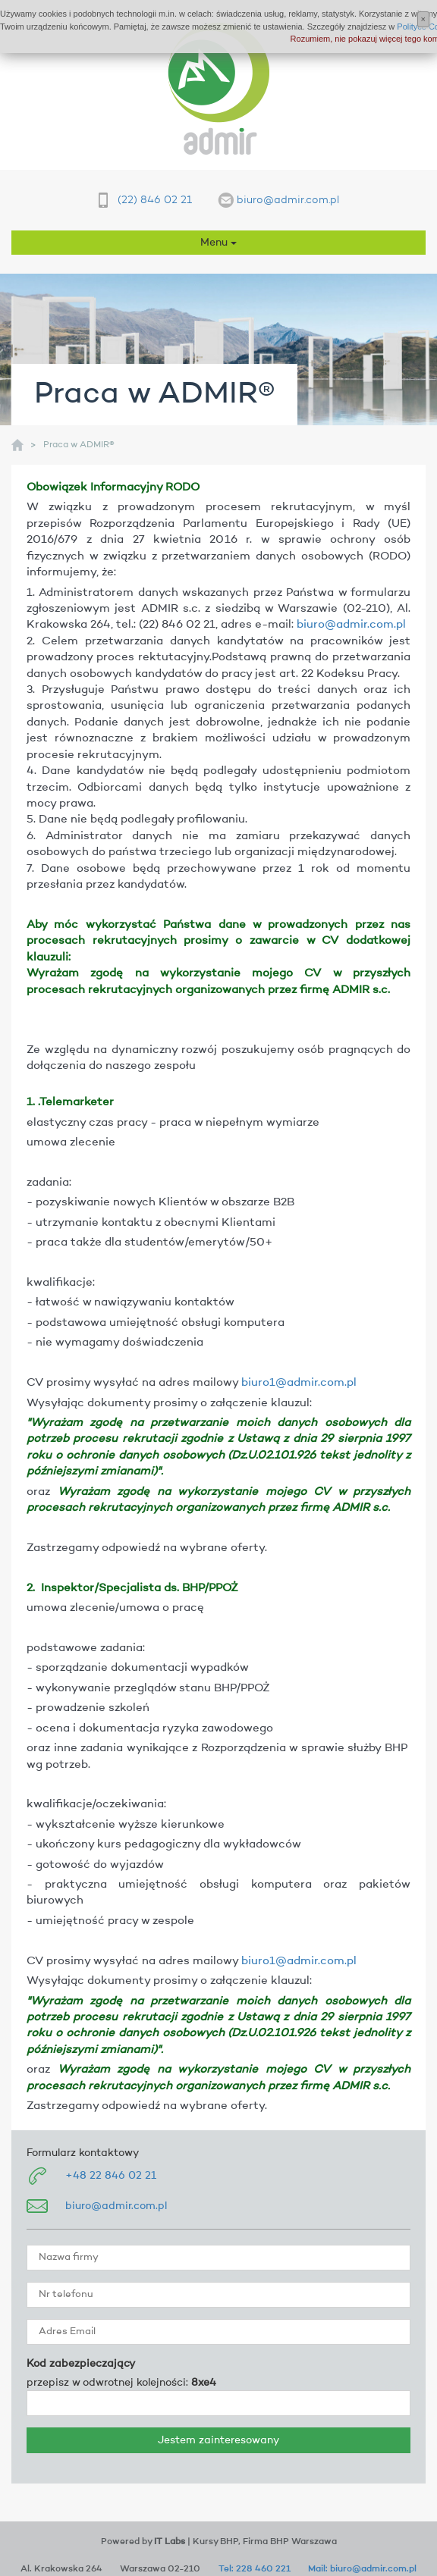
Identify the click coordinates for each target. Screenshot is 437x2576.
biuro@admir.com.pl (288, 200)
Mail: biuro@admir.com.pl (362, 2569)
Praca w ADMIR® (79, 445)
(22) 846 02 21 (155, 200)
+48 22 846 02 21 (110, 2175)
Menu (218, 242)
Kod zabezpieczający (81, 2363)
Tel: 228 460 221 (254, 2569)
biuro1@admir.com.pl (299, 1383)
